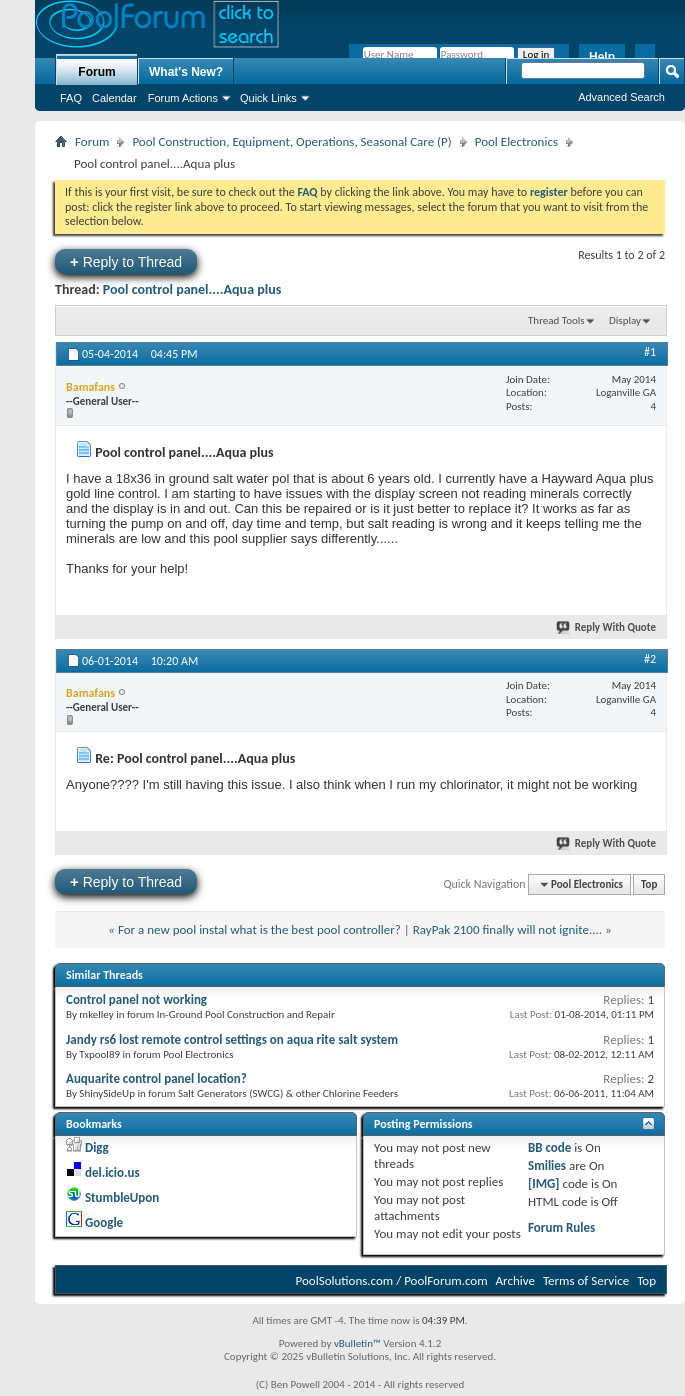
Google (104, 1222)
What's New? (186, 72)
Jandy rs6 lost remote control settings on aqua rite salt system (232, 1039)
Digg (97, 1147)
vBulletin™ (357, 1343)
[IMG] (544, 1183)
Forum (96, 72)
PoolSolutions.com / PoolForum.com (392, 1280)
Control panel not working (136, 999)
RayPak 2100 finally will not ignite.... (507, 929)
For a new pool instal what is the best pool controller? (259, 929)
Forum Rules (561, 1227)
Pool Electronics (516, 141)
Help (602, 57)
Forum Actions (183, 98)
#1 (650, 352)
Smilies (547, 1165)
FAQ (71, 98)
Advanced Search (621, 97)
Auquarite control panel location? (156, 1078)
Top (649, 884)
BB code (549, 1147)
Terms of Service (586, 1280)
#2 (650, 659)
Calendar (114, 98)
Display (625, 320)
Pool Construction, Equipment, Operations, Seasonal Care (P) (291, 141)
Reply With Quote (607, 627)
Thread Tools (556, 320)
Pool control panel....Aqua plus (192, 289)
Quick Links (268, 98)
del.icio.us (112, 1172)
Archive (515, 1280)
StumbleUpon (122, 1197)
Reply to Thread (126, 261)
